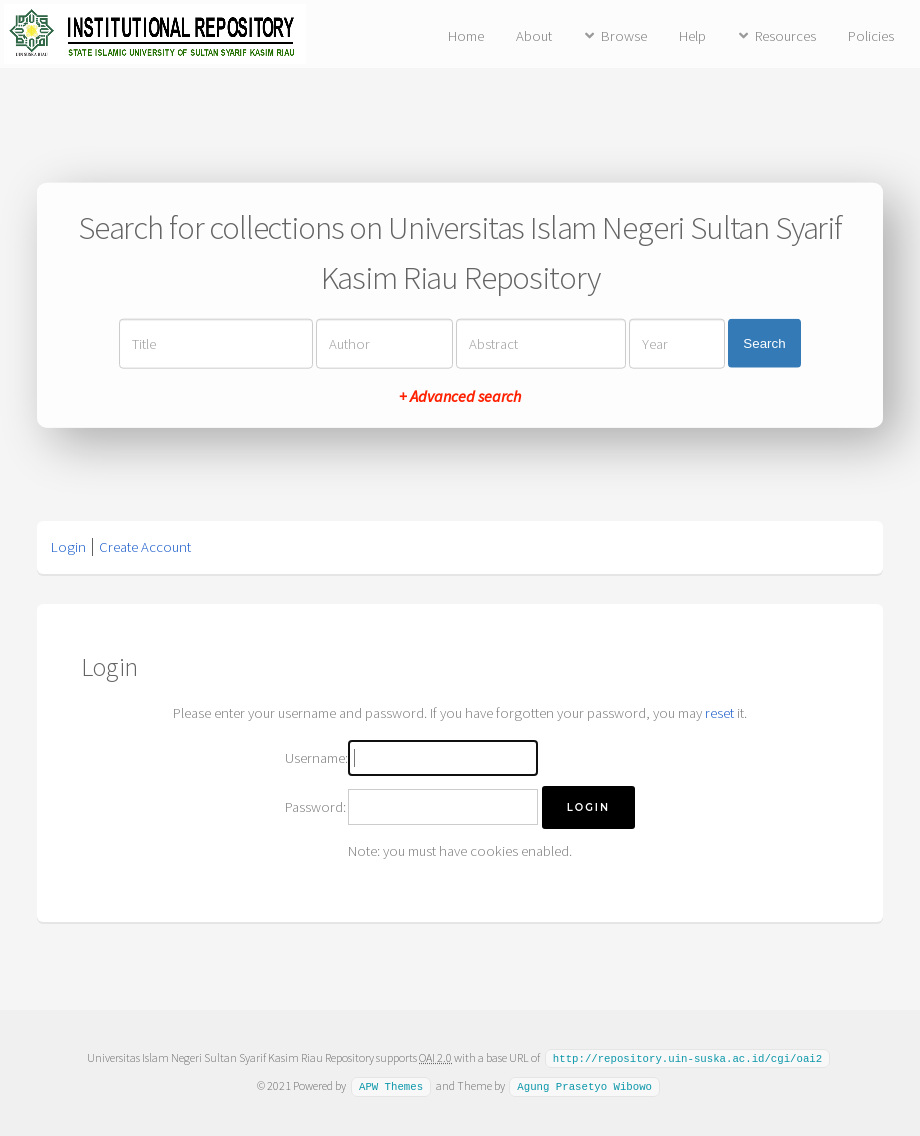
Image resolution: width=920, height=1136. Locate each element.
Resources (785, 36)
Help (692, 36)
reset (719, 713)
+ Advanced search (460, 395)
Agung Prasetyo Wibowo (584, 1085)
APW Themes (391, 1085)
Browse (624, 36)
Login (68, 547)
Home (466, 36)
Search (764, 343)
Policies (871, 36)
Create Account (145, 547)
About (534, 36)
